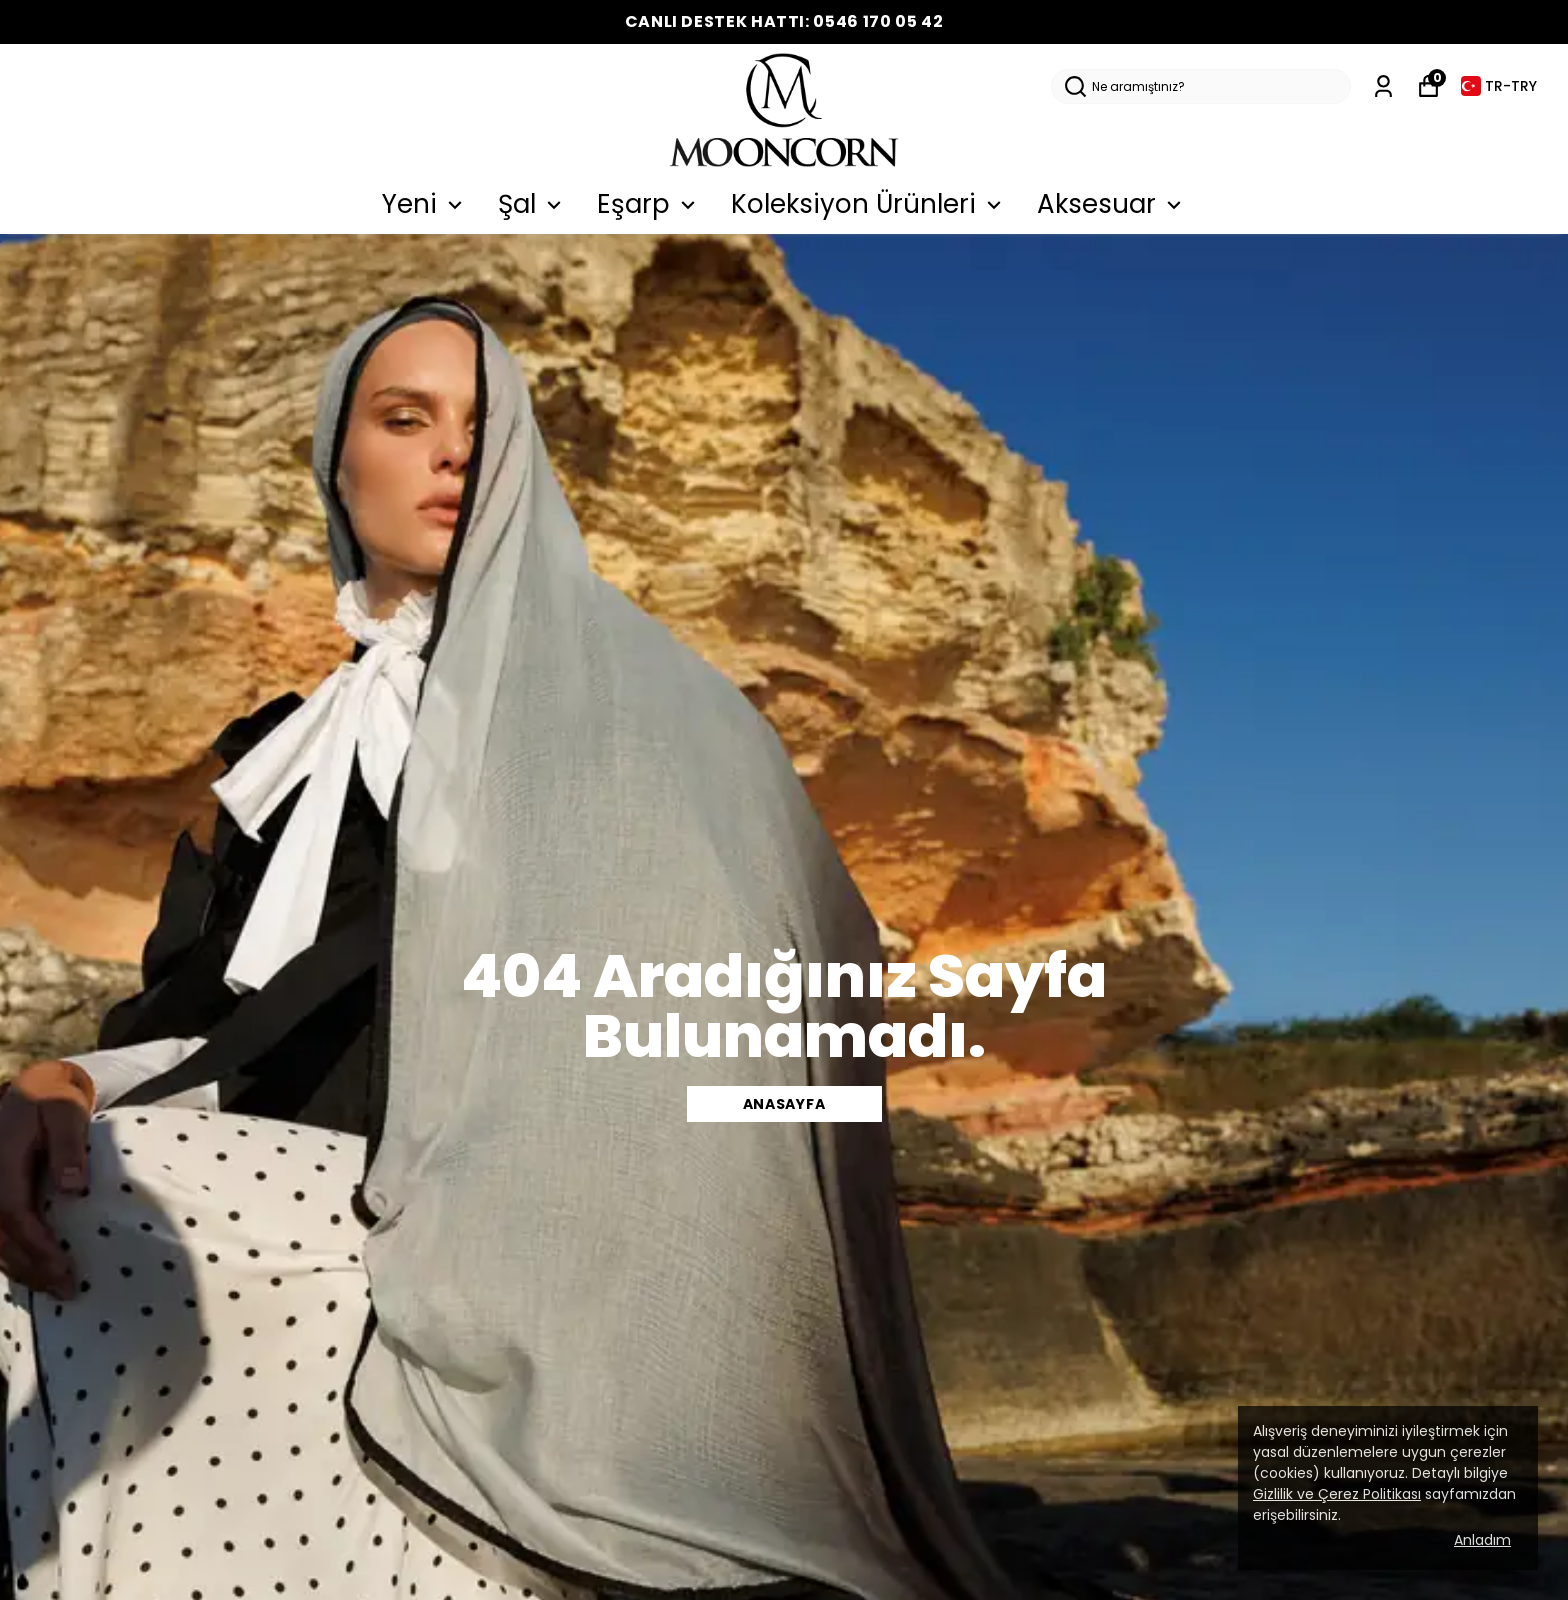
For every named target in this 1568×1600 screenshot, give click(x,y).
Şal (532, 204)
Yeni (425, 204)
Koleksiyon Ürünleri (869, 204)
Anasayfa (784, 1104)
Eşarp (649, 204)
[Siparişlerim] (1383, 86)
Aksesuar (1112, 204)
